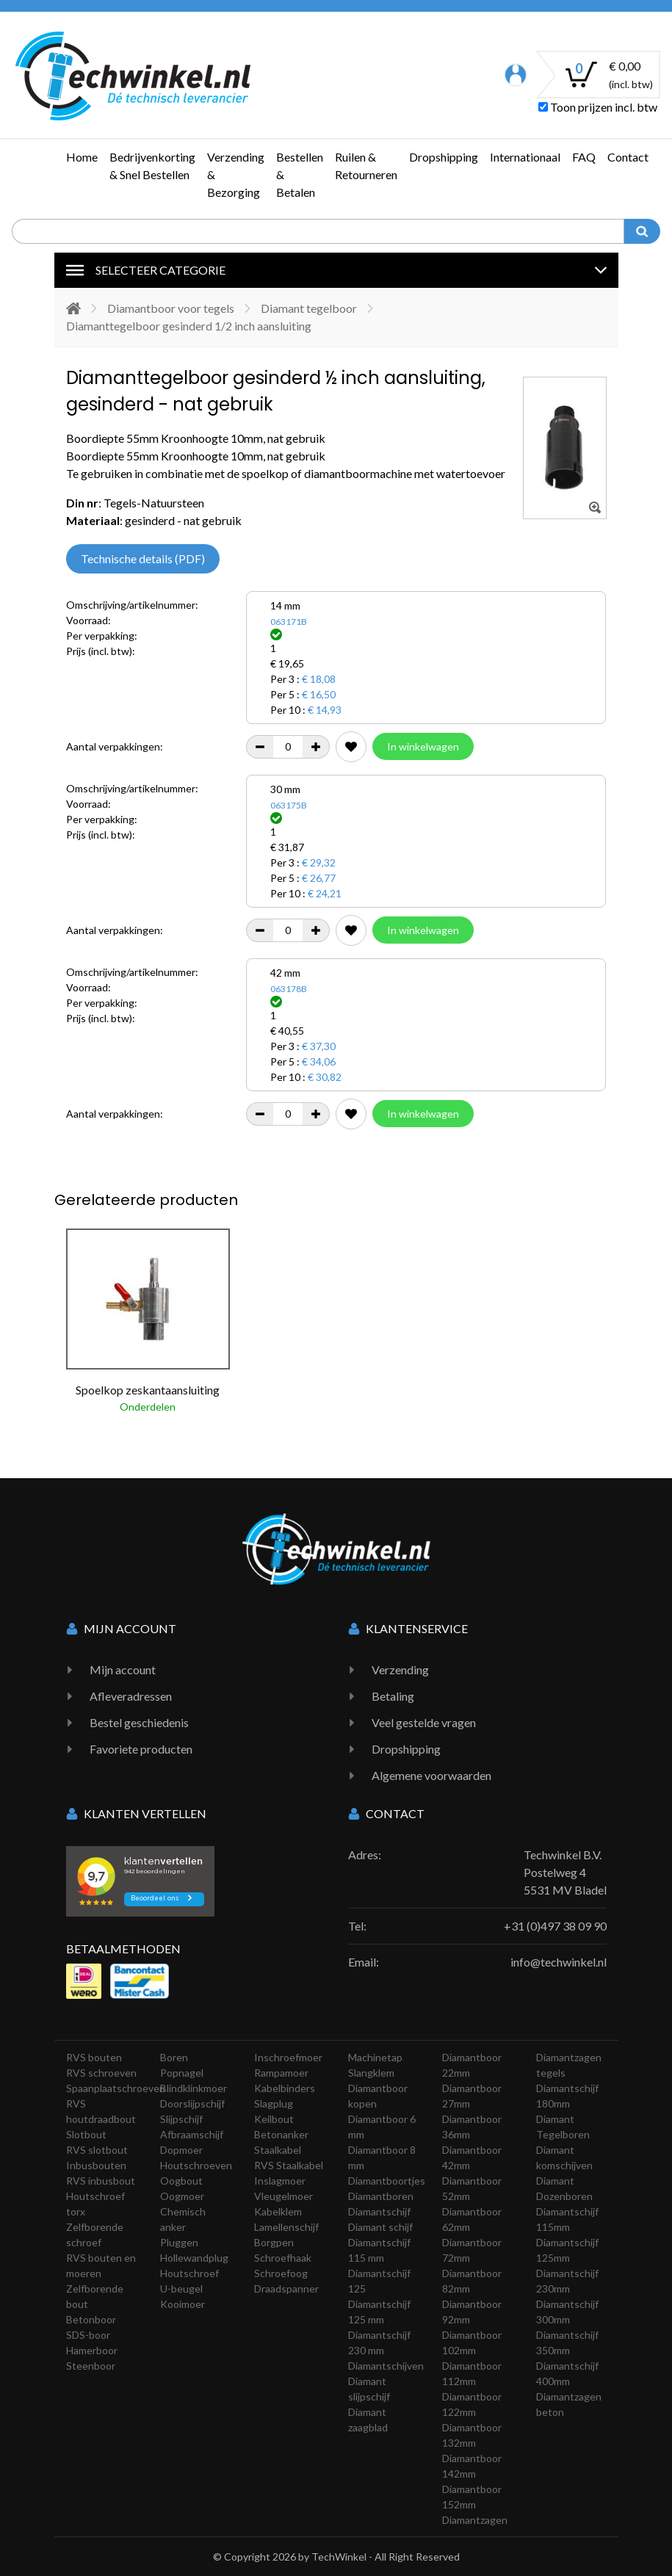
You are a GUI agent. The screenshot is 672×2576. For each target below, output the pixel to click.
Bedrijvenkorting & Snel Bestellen (152, 165)
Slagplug (273, 2103)
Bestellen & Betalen (299, 174)
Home (82, 157)
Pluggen (179, 2242)
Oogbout (181, 2180)
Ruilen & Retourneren (366, 165)
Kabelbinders (284, 2088)
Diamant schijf (380, 2227)
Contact (627, 157)
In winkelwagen (423, 746)
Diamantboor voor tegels (170, 308)
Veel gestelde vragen (424, 1722)
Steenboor (90, 2365)
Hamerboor (92, 2350)
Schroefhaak (282, 2257)
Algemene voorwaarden (431, 1775)
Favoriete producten (141, 1749)
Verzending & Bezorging (235, 174)
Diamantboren (380, 2196)
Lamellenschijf (286, 2227)
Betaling (393, 1696)
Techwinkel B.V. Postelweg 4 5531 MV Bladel (565, 1872)
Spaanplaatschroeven (115, 2088)
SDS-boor (88, 2335)
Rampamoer (281, 2072)
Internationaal (525, 157)
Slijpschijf (181, 2119)
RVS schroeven (101, 2072)
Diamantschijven (386, 2365)
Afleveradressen (131, 1696)
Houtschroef (189, 2273)
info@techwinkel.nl (558, 1962)
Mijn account (123, 1669)
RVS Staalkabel (288, 2165)
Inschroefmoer (288, 2057)
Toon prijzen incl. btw (597, 107)
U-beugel (181, 2288)
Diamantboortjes (386, 2180)
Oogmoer (182, 2196)
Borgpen (274, 2242)
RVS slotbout (97, 2149)
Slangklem (371, 2072)
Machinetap (375, 2057)
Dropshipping (443, 157)
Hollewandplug (194, 2257)
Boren (174, 2057)
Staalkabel (277, 2149)
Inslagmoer (280, 2180)
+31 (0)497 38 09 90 (555, 1926)
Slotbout (86, 2134)
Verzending (400, 1669)
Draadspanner (286, 2288)
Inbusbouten (96, 2165)
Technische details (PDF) (143, 558)
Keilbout (274, 2119)
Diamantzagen (474, 2520)
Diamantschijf (379, 2211)
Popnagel (181, 2072)
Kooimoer (182, 2304)
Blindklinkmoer (193, 2088)
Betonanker (281, 2134)
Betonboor (91, 2319)
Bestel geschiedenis (139, 1722)
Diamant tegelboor (309, 308)
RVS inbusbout (100, 2180)
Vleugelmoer (283, 2196)
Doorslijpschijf (192, 2103)
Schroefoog (281, 2273)
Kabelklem (278, 2211)
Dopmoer (181, 2149)
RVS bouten (94, 2057)
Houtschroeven (196, 2165)
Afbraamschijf (191, 2134)
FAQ (584, 157)
